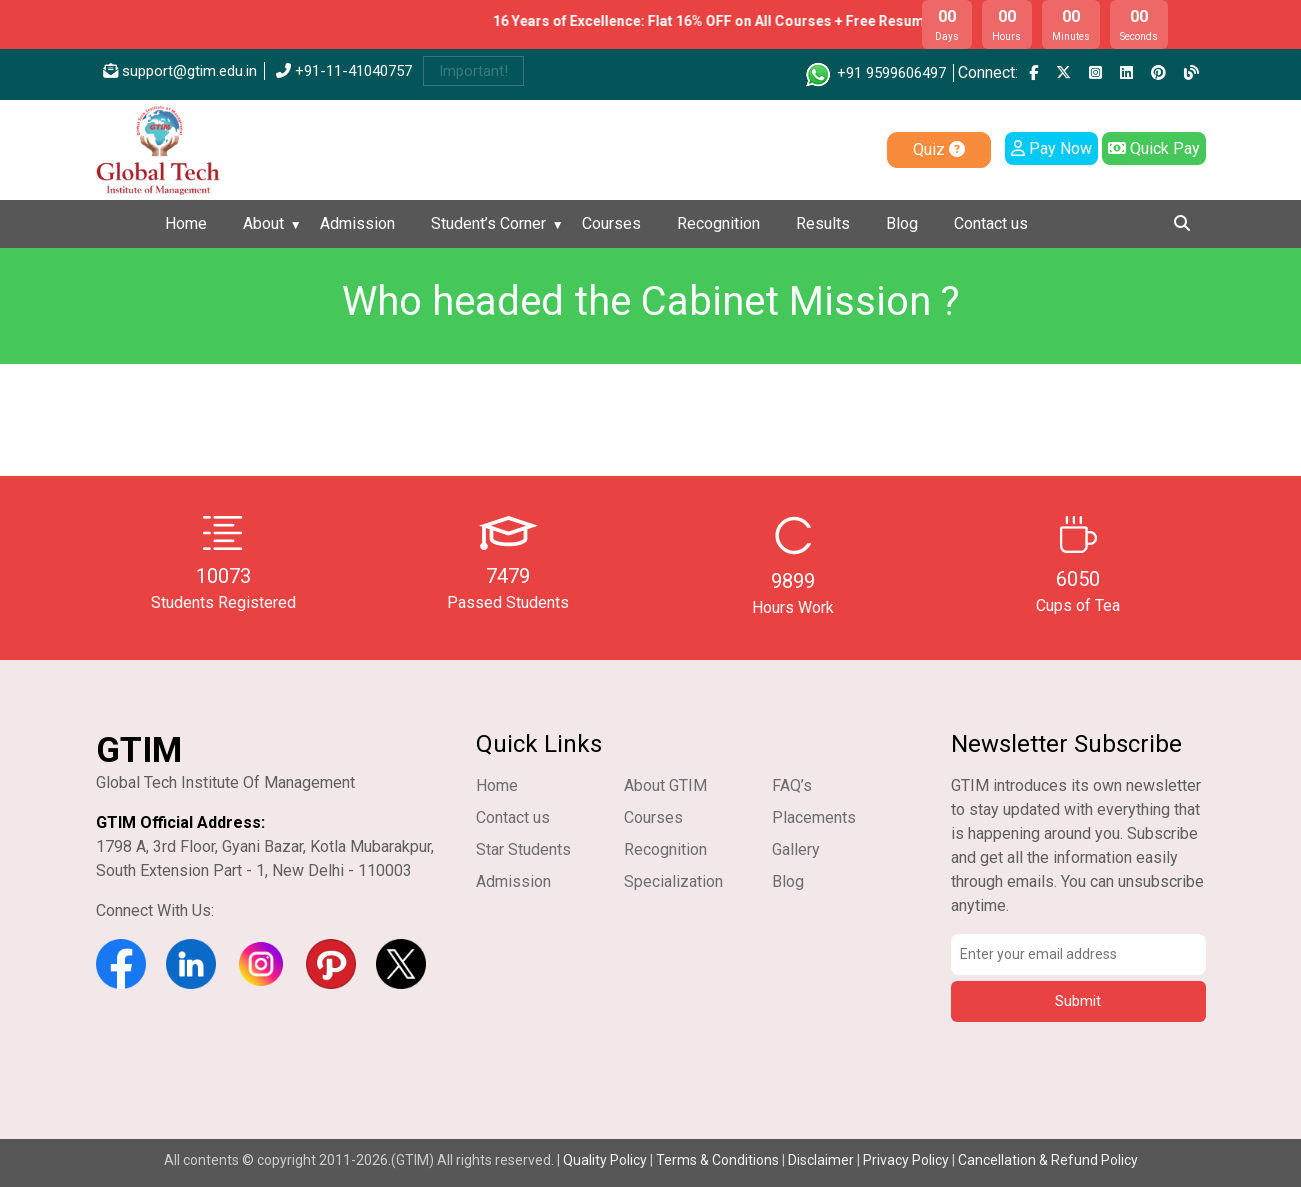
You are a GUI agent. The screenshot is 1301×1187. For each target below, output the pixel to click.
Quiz (939, 149)
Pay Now (1051, 148)
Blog (902, 223)
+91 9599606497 (874, 73)
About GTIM (665, 785)
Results (823, 223)
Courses (611, 223)
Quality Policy (606, 1160)
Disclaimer (821, 1160)
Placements (814, 817)
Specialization (673, 881)
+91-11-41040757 (344, 71)
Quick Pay (1154, 148)
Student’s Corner (488, 223)
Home (186, 223)
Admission (357, 223)
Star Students (523, 849)
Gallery (796, 849)
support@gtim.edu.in (180, 71)
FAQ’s (792, 785)
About (263, 223)
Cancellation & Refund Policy (1048, 1160)
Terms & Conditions (717, 1160)
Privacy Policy (906, 1160)
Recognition (718, 223)
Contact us (991, 223)
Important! (473, 71)
